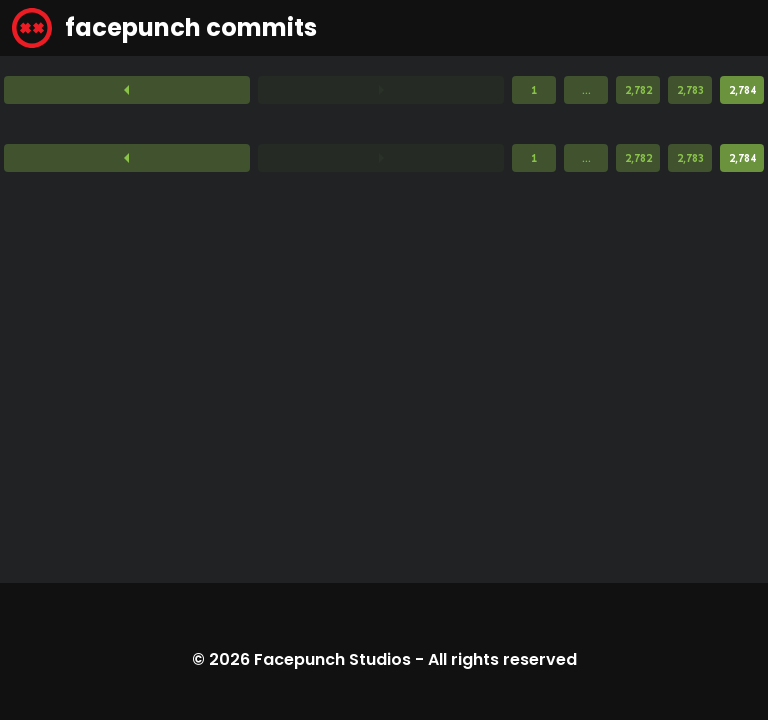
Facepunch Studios (332, 659)
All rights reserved (502, 659)
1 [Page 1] (534, 90)
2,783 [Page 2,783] (690, 90)
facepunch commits (164, 28)
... (586, 90)
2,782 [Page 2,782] (638, 90)
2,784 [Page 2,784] (742, 90)
